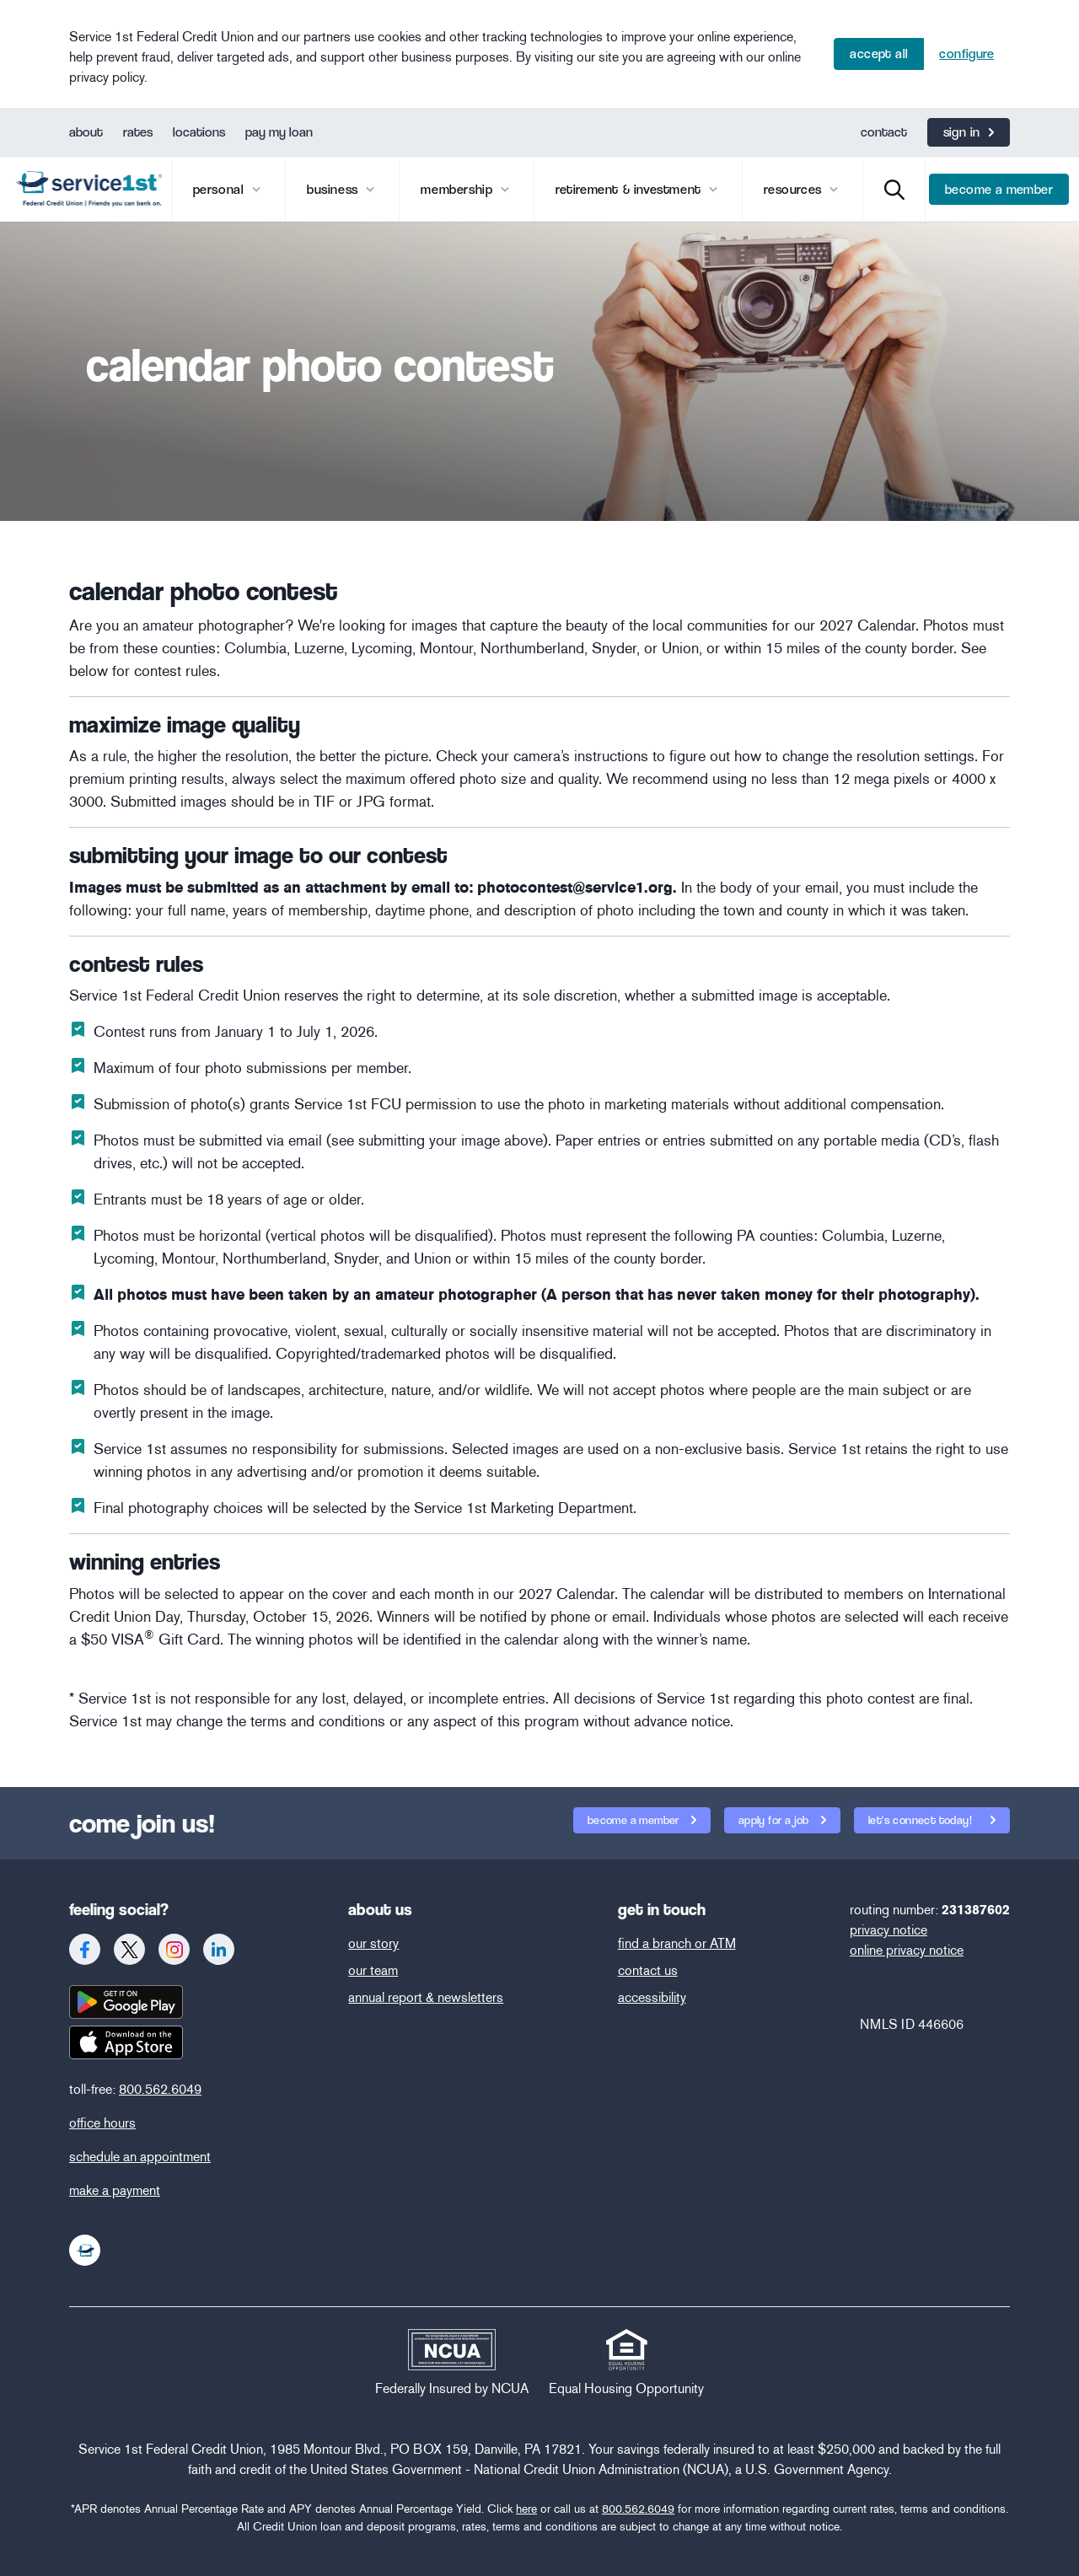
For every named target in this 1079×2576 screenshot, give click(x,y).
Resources (794, 189)
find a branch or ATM (677, 1943)
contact (884, 132)
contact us (648, 1970)
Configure (966, 54)
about (86, 132)
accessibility (652, 1997)
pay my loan (279, 132)
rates (138, 132)
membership (459, 189)
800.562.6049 (160, 2089)
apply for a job (775, 1820)
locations (199, 132)
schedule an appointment (140, 2157)
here (526, 2509)
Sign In (961, 132)
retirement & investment (630, 189)
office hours (102, 2123)
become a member (999, 189)
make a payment (114, 2190)
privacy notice (888, 1930)
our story (373, 1943)
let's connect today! (914, 1817)
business (334, 189)
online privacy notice (907, 1950)
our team (373, 1970)
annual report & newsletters (425, 1997)
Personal (220, 189)
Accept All (879, 54)
